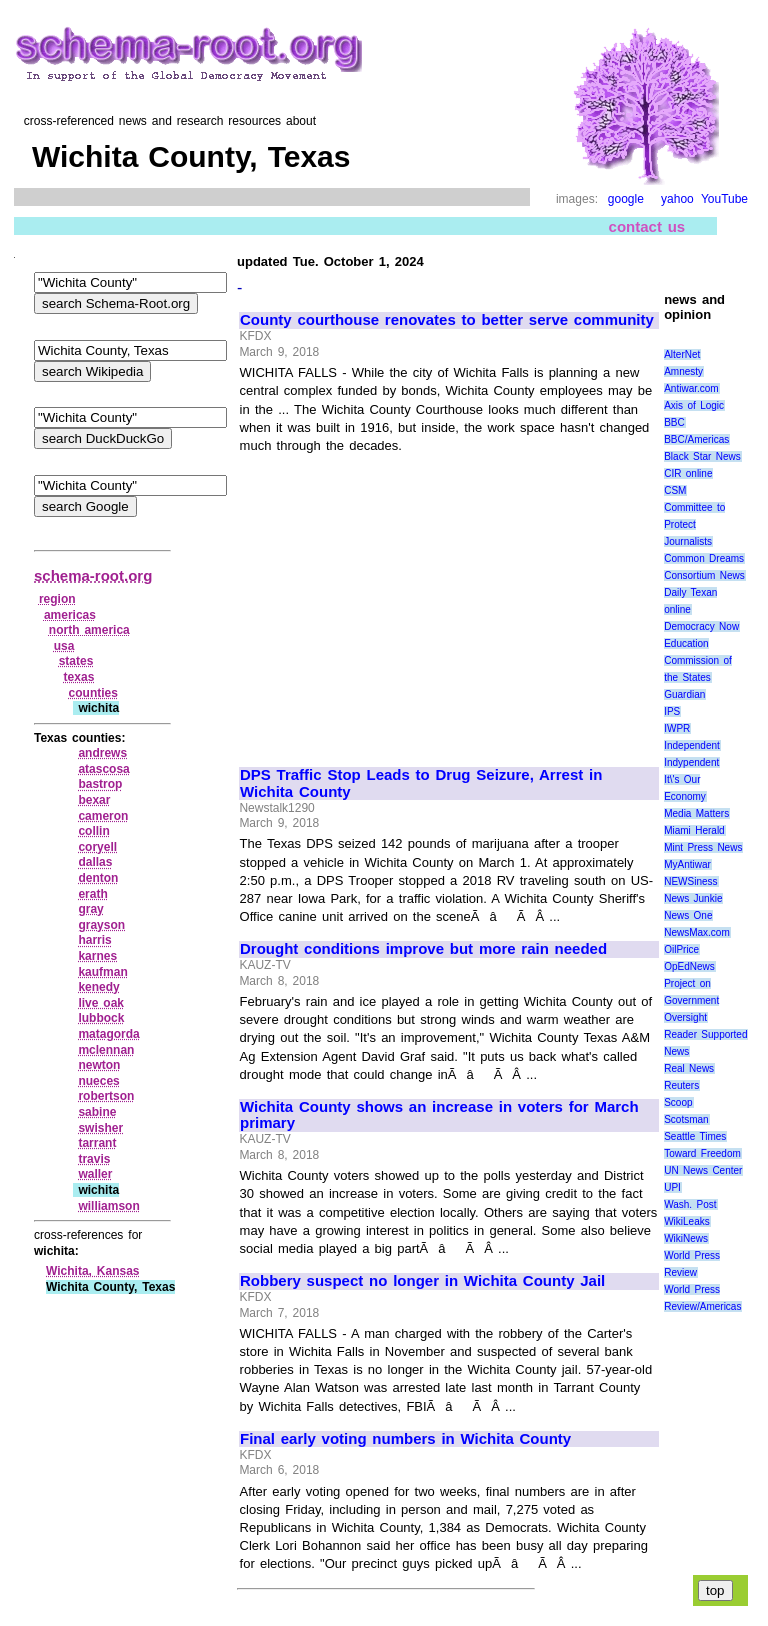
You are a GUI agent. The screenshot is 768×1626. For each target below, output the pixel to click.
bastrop (100, 784)
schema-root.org (93, 575)
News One (688, 915)
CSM (675, 490)
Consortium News (704, 575)
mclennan (106, 1050)
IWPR (677, 728)
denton (98, 878)
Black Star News (702, 456)
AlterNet (682, 354)
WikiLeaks (687, 1221)
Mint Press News (703, 847)
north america (89, 630)
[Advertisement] (408, 602)
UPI (672, 1187)
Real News (689, 1068)
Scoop (678, 1102)
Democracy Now (701, 626)
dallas (95, 862)
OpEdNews (689, 966)
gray (90, 909)
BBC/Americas (696, 439)
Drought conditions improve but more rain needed (423, 949)
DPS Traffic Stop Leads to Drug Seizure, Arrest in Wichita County (421, 783)
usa (64, 646)
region (57, 599)
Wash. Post (690, 1204)
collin (93, 831)
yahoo (677, 199)
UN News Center (703, 1170)
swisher (100, 1128)
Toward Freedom (702, 1153)
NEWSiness (690, 881)
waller (95, 1174)
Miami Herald (694, 830)
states (76, 661)
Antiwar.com (691, 388)
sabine (97, 1112)
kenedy (98, 987)
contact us (647, 226)
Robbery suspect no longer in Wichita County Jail (422, 1281)
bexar (94, 800)
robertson (106, 1096)
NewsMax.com (697, 932)
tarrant (97, 1143)
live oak (101, 1003)
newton (99, 1065)
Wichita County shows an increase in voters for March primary (439, 1115)
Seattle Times (695, 1136)
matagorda (108, 1034)
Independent (692, 745)
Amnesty (683, 371)
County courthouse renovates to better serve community (447, 320)
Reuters (681, 1085)
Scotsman (686, 1119)
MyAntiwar (687, 864)
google (626, 199)
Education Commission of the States (698, 660)
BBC (674, 422)
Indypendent (691, 762)
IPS (672, 711)
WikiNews (686, 1238)
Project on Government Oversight (691, 1000)
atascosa (103, 769)
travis (94, 1159)
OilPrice (681, 949)
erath (92, 894)
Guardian (684, 694)
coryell (97, 847)
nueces (98, 1081)
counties (93, 693)
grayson (101, 925)
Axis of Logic (694, 405)
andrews (102, 753)
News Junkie (693, 898)
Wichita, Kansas (93, 1271)
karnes (97, 956)
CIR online (688, 473)
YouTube (724, 199)
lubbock (101, 1018)
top (715, 1590)
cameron (103, 816)
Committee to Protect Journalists (694, 524)
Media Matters (696, 813)
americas (70, 615)
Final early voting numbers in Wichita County (405, 1439)
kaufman (102, 972)
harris (94, 940)
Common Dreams (704, 558)
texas (79, 677)
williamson (108, 1206)
